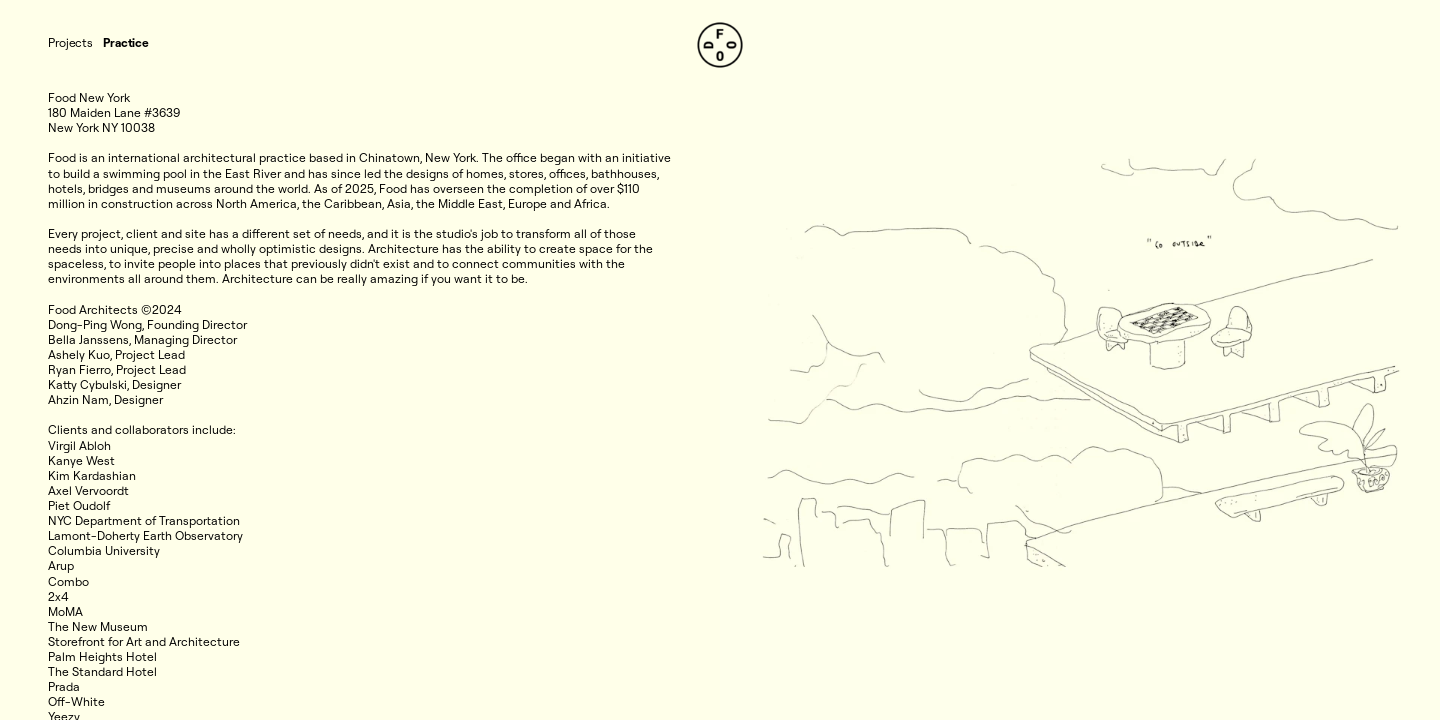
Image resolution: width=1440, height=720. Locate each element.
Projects (70, 42)
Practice (126, 42)
